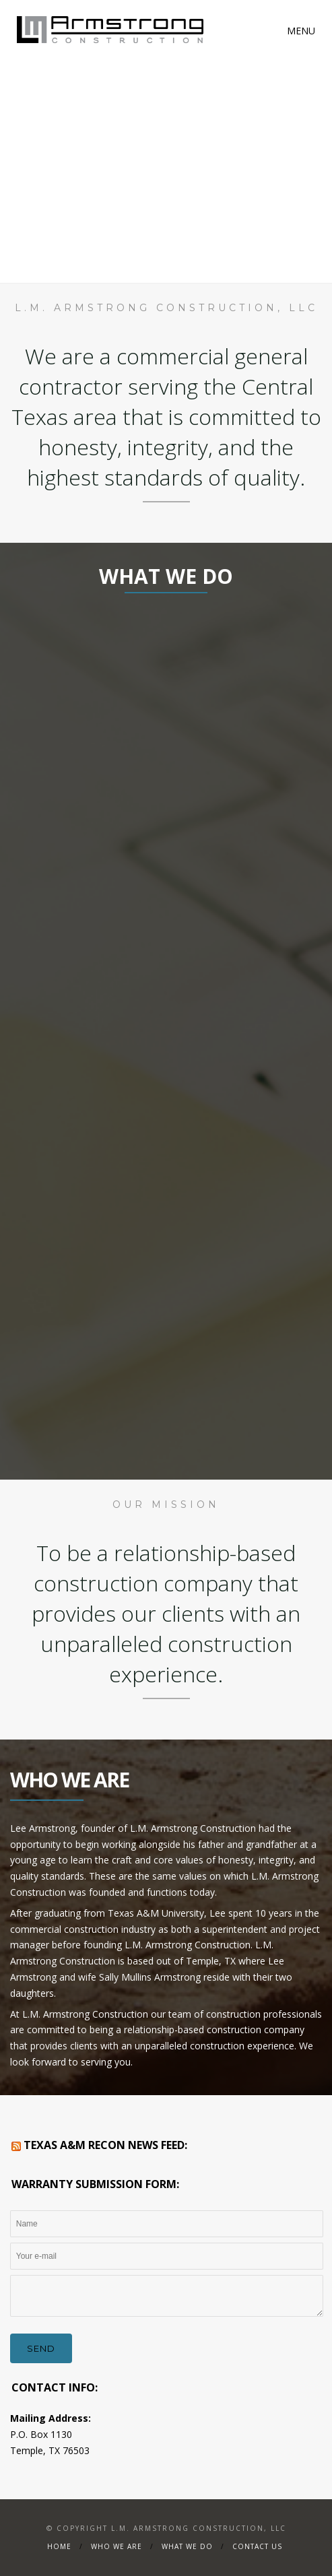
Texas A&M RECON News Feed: (105, 2145)
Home (59, 2546)
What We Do (187, 2546)
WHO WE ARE (116, 2546)
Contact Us (257, 2546)
